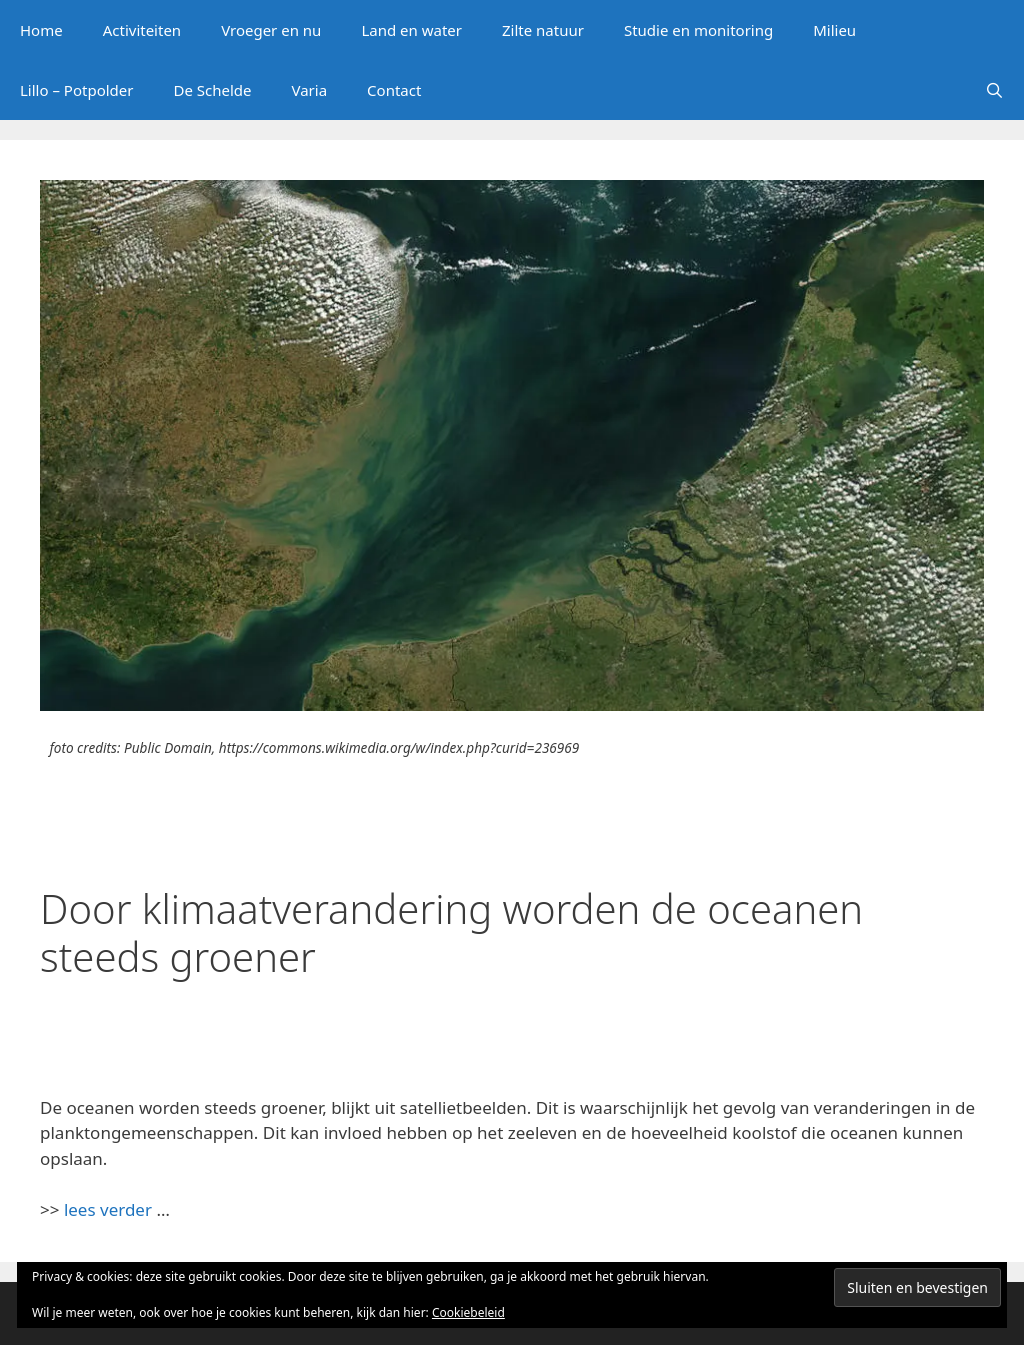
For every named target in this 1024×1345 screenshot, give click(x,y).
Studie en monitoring (698, 30)
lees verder (108, 1209)
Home (41, 30)
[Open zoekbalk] (994, 90)
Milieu (834, 30)
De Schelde (212, 90)
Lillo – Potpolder (76, 90)
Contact (394, 90)
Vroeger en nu (271, 30)
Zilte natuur (543, 30)
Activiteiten (142, 30)
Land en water (411, 30)
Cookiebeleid (468, 1312)
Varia (310, 90)
